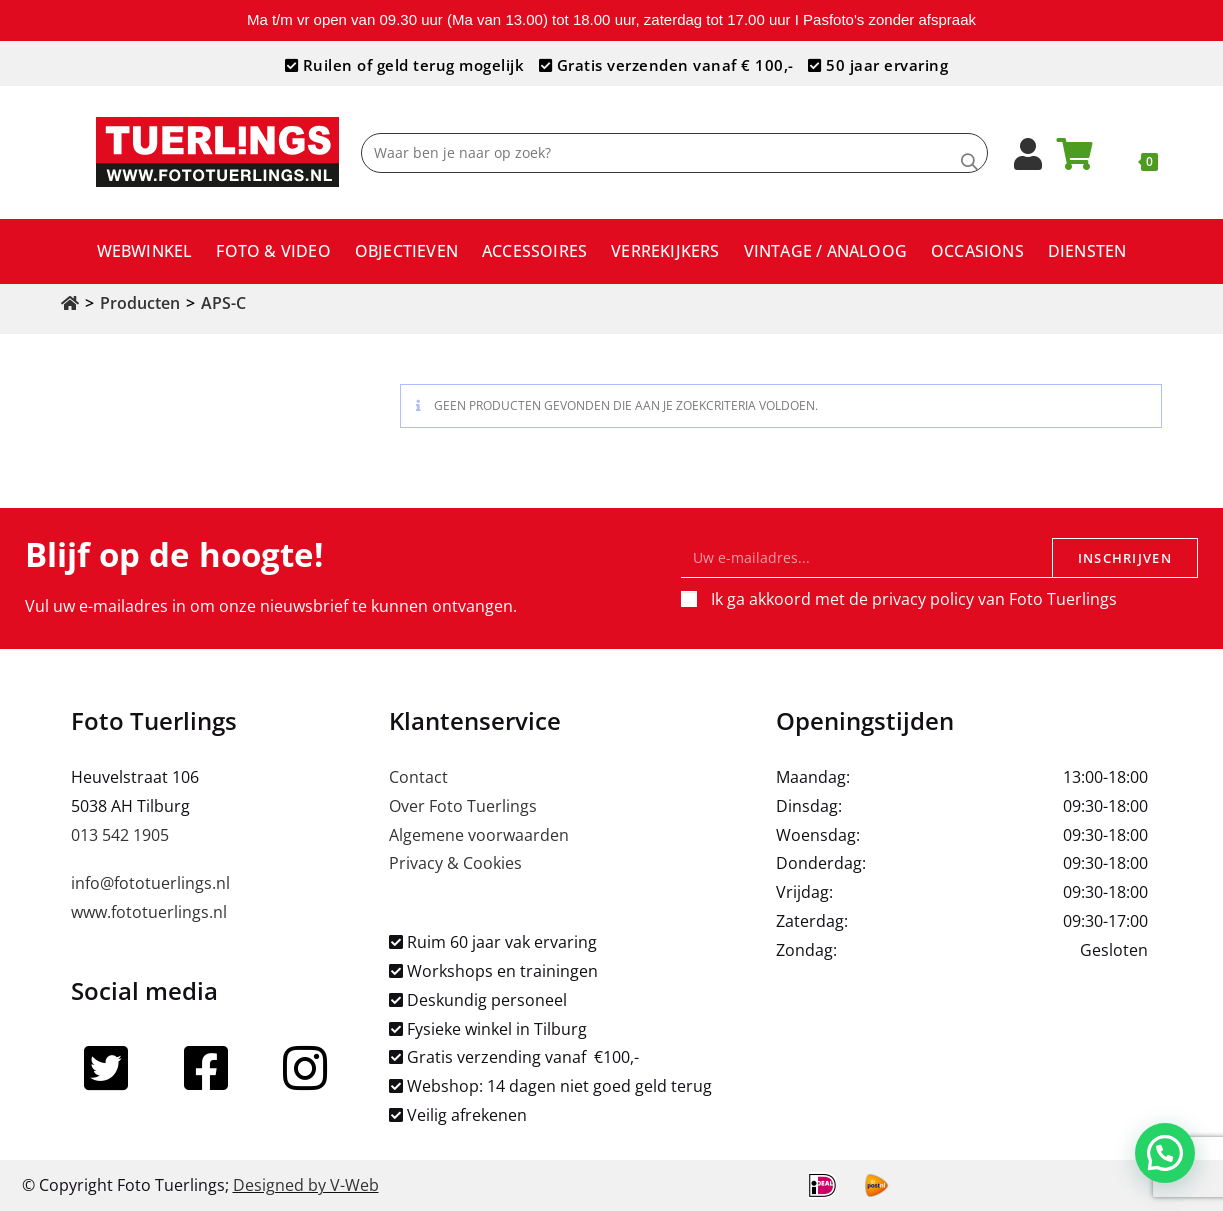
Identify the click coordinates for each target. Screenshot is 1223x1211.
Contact (418, 777)
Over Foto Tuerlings (463, 806)
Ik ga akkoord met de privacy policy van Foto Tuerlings (914, 599)
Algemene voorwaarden (479, 835)
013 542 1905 (120, 835)
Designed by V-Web (306, 1185)
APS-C (223, 303)
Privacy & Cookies (455, 863)
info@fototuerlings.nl (150, 883)
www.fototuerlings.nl (149, 912)
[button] (1164, 1151)
